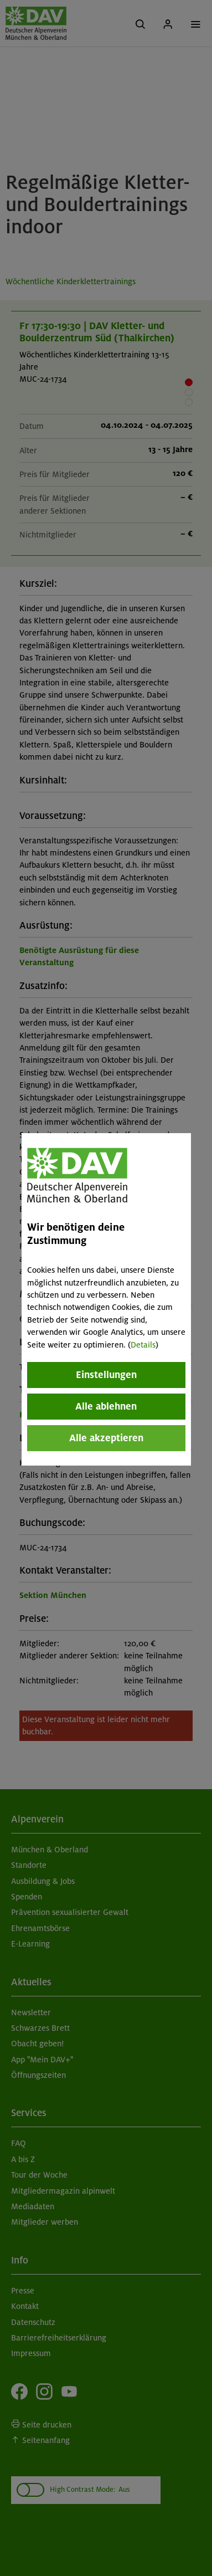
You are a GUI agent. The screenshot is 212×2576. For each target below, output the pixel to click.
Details (142, 1345)
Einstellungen (105, 1375)
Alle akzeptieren (106, 1438)
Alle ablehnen (106, 1406)
